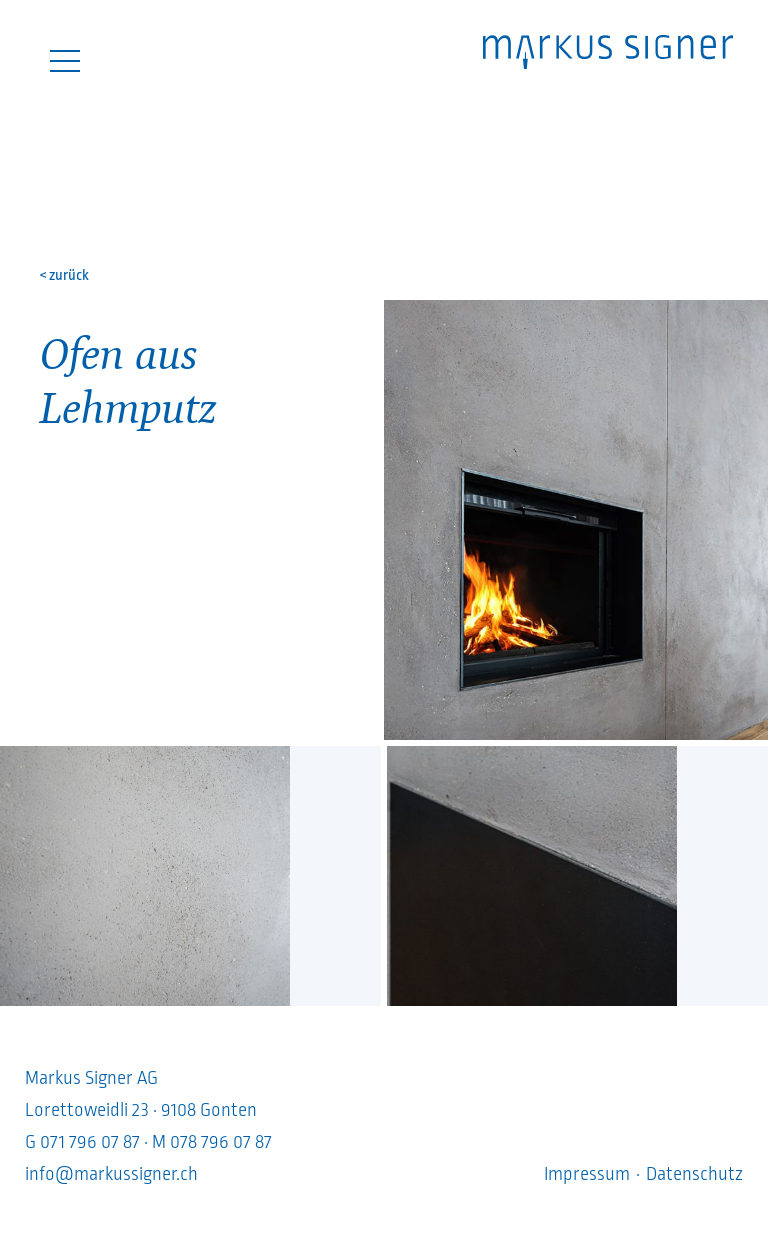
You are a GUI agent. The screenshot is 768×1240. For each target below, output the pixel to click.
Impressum (587, 1174)
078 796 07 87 (221, 1142)
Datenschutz (694, 1174)
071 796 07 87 (90, 1142)
